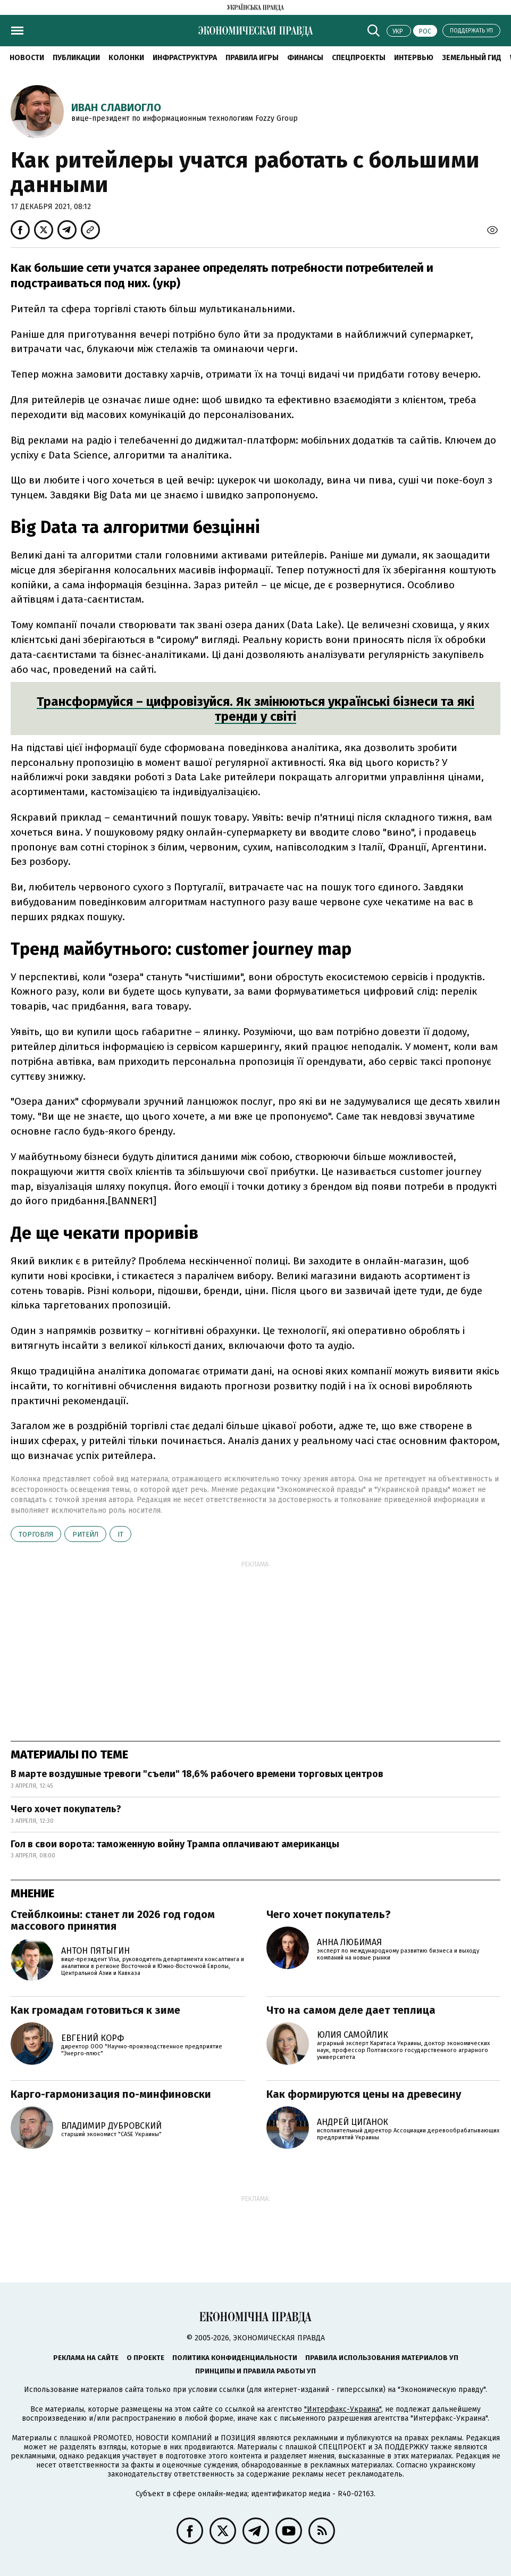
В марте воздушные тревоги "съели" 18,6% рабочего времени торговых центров (197, 1774)
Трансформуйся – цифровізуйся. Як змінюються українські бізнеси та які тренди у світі (255, 709)
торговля (36, 1534)
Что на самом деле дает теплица (350, 2010)
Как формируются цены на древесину (363, 2094)
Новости (27, 57)
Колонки (126, 57)
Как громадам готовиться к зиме (95, 2010)
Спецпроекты (359, 57)
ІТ (120, 1534)
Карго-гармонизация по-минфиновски (111, 2094)
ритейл (85, 1534)
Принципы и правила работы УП (255, 2371)
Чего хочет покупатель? (66, 1809)
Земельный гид (471, 57)
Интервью (413, 57)
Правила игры (252, 57)
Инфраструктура (185, 57)
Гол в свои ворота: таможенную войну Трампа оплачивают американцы (175, 1844)
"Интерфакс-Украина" (342, 2409)
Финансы (305, 57)
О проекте (145, 2358)
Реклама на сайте (86, 2358)
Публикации (76, 57)
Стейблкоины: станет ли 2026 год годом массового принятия (113, 1920)
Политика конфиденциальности (234, 2358)
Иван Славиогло (116, 107)
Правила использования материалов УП (381, 2358)
